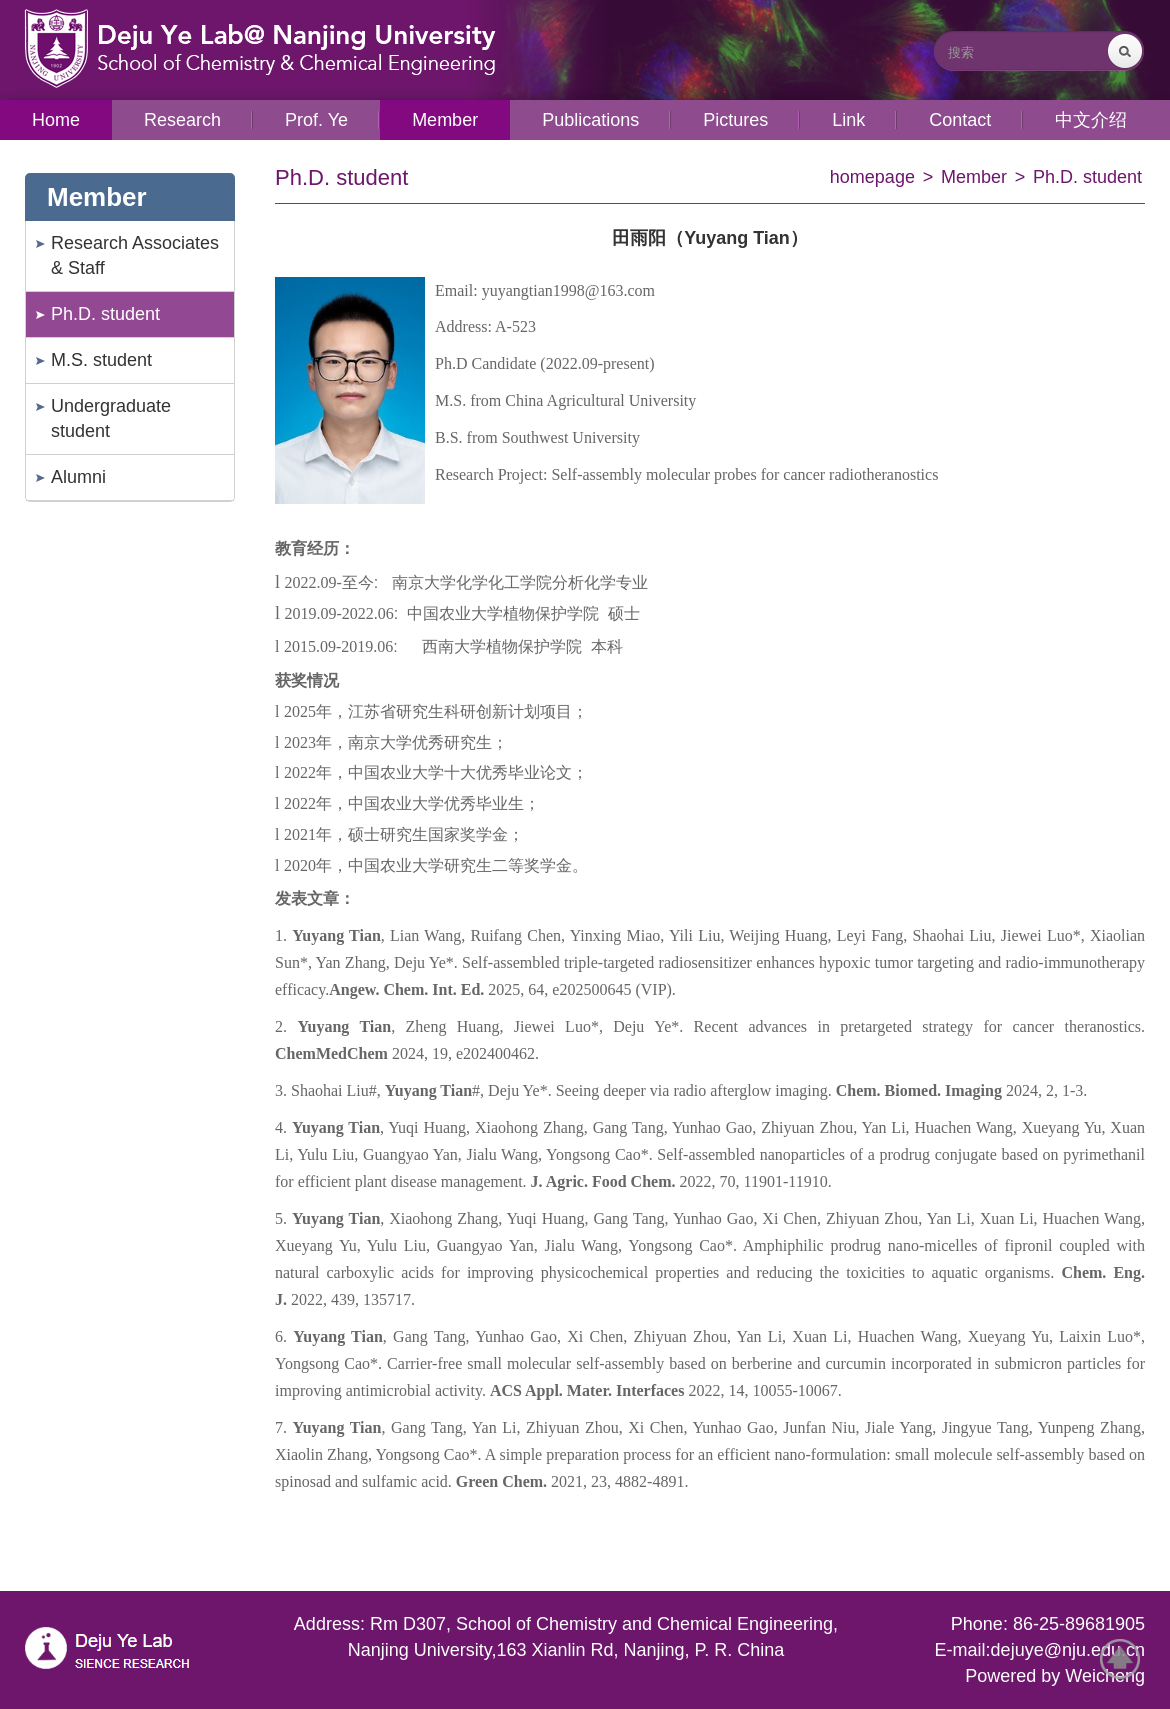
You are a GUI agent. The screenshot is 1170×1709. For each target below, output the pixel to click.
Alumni (78, 477)
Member (974, 177)
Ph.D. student (105, 314)
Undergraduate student (111, 418)
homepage (872, 177)
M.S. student (101, 360)
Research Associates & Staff (135, 255)
